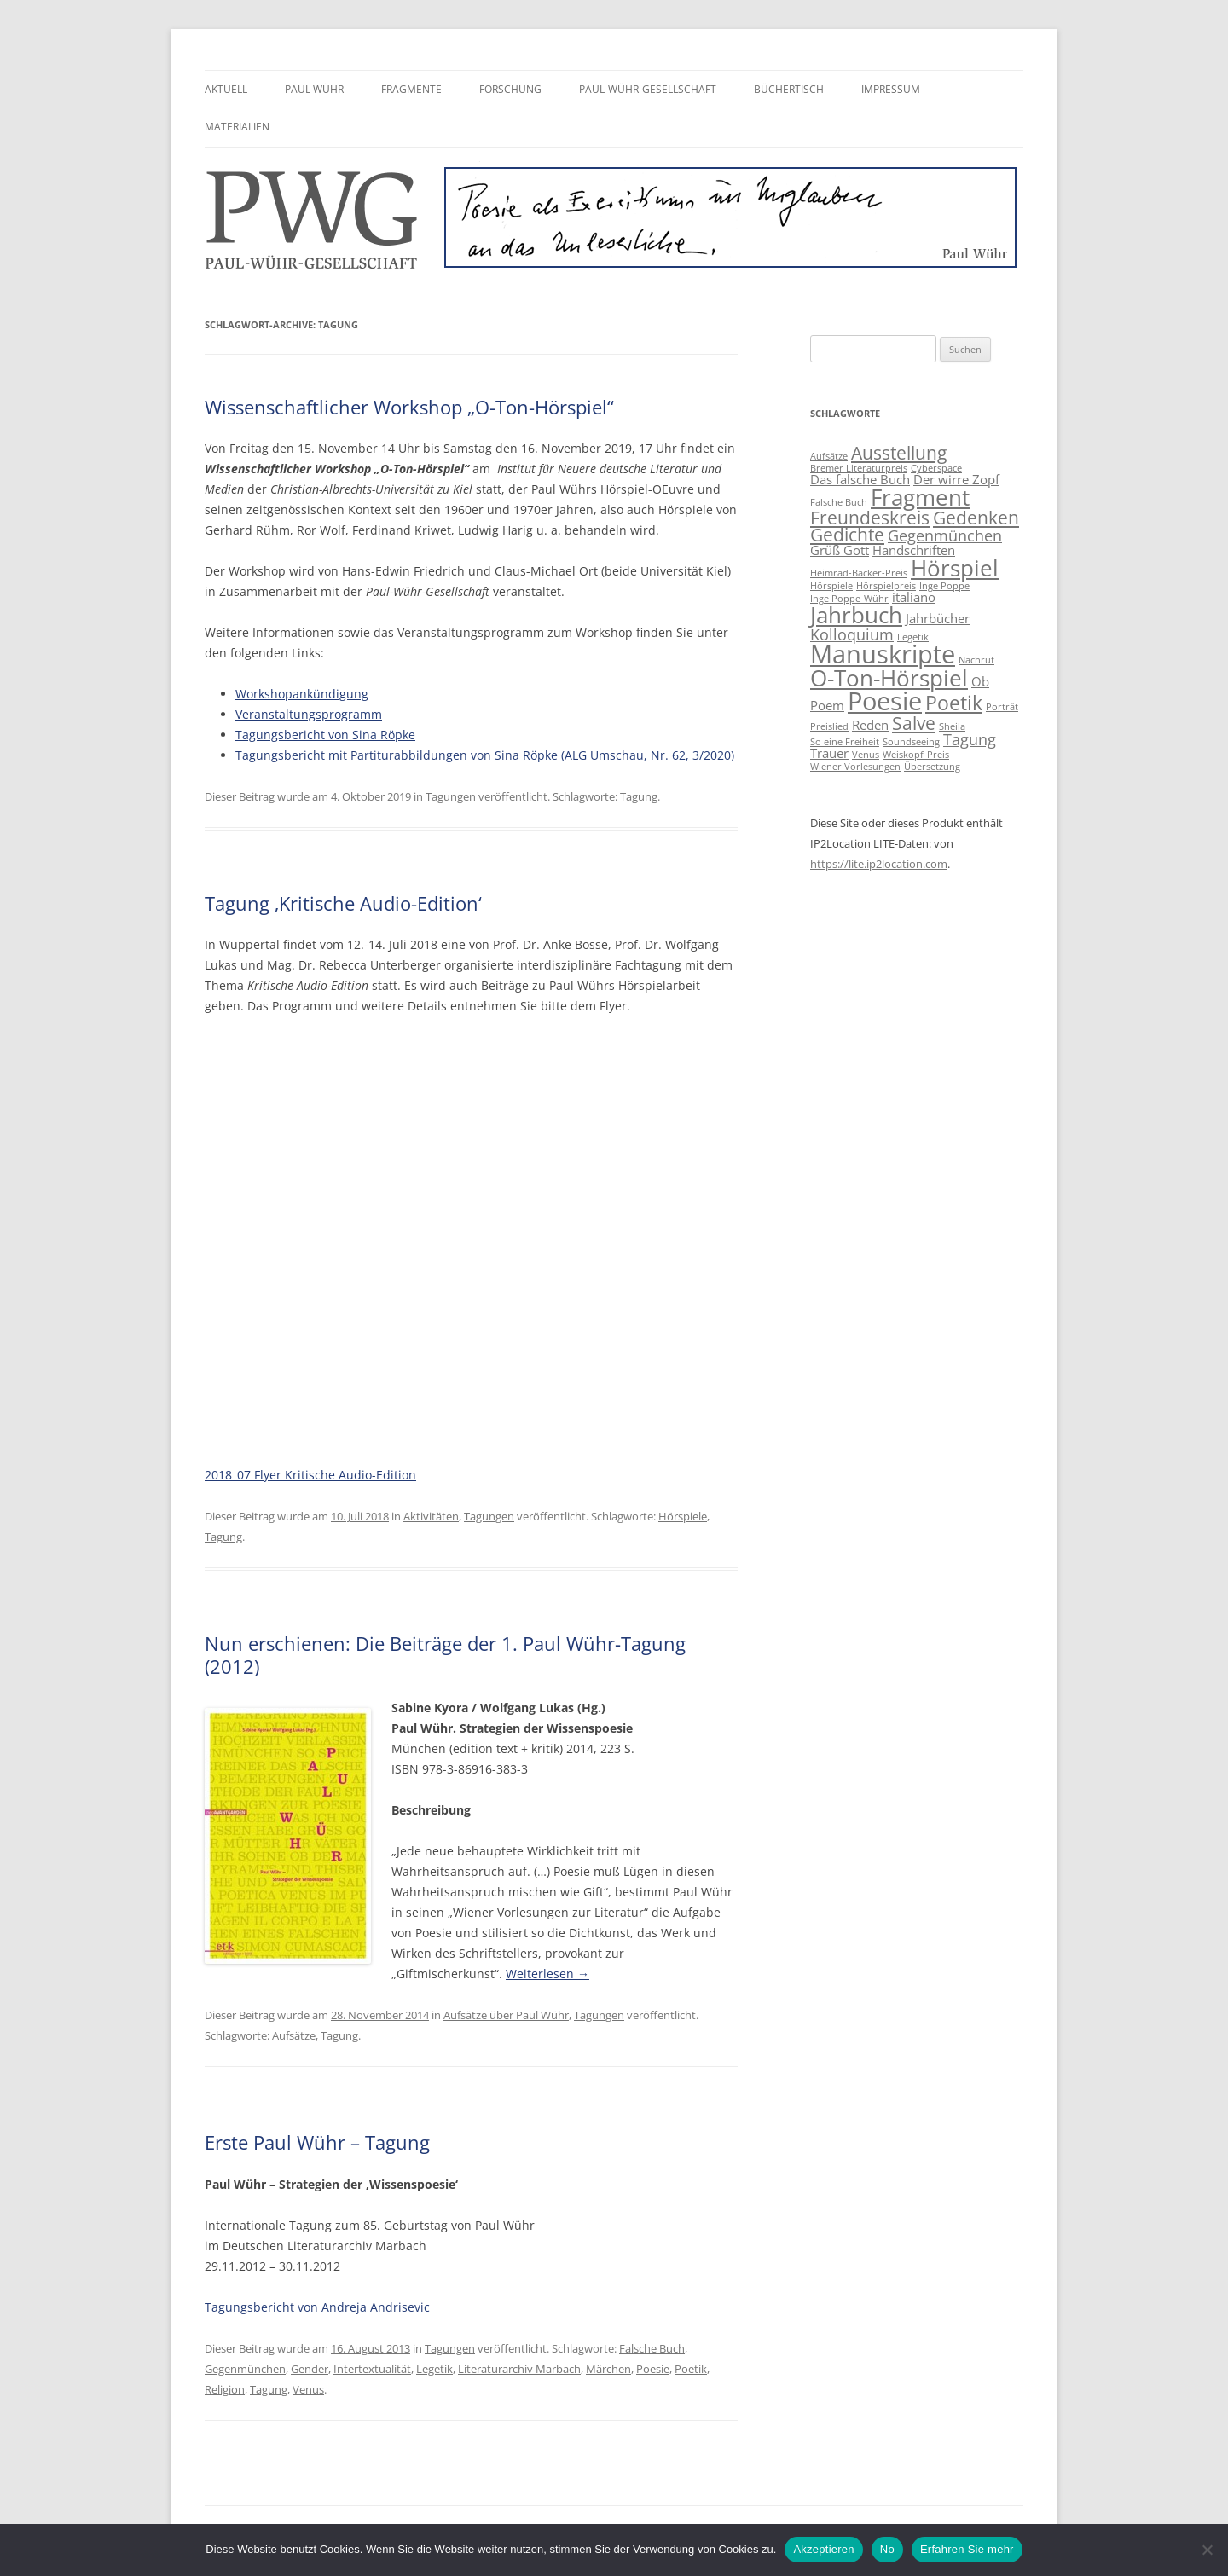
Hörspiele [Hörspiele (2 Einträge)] (831, 586)
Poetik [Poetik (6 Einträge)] (953, 702)
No (887, 2549)
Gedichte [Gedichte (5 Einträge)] (847, 535)
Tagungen (451, 796)
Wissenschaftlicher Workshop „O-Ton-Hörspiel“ (409, 407)
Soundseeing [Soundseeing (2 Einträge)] (911, 742)
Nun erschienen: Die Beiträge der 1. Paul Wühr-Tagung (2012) (445, 1654)
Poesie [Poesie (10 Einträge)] (885, 701)
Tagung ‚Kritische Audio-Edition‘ (343, 903)
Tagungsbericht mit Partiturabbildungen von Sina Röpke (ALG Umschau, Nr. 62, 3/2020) (484, 755)
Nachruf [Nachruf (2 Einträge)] (976, 660)
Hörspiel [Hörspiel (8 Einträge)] (955, 568)
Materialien (237, 126)
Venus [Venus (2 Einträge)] (865, 755)
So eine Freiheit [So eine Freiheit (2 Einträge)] (844, 742)
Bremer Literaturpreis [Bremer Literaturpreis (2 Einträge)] (858, 468)
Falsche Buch (652, 2348)
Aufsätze (294, 2035)
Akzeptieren (823, 2549)
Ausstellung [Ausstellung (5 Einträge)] (899, 453)
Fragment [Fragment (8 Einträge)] (920, 497)
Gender (309, 2368)
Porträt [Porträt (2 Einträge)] (1002, 707)
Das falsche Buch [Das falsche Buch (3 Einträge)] (860, 479)
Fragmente (411, 89)
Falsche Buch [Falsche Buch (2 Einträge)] (838, 502)
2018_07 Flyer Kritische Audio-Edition (310, 1475)
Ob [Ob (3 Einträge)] (980, 681)
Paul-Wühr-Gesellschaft (647, 89)
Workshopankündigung (301, 694)
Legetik (434, 2368)
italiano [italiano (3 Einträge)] (913, 596)
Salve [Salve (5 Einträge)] (913, 723)
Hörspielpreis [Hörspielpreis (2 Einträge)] (886, 586)
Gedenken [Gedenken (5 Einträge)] (976, 518)
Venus (308, 2389)
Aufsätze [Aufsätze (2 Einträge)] (829, 456)
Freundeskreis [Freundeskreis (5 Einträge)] (870, 518)
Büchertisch (789, 89)
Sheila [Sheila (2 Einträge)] (952, 726)
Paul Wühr (314, 89)
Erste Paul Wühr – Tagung (317, 2142)
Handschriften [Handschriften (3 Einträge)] (913, 550)
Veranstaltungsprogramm (308, 714)
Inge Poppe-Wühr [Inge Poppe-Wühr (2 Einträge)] (849, 599)
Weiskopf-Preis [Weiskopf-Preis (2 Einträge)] (916, 755)
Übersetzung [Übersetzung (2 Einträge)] (932, 767)
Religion (225, 2389)
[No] (1206, 2549)
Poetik (691, 2368)
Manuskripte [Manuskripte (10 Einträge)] (882, 654)
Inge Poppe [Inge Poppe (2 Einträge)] (944, 586)
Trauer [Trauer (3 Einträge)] (829, 752)
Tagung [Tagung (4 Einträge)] (969, 739)
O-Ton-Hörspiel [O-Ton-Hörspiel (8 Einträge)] (889, 678)
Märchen (608, 2368)
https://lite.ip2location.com (878, 863)
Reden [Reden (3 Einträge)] (870, 724)
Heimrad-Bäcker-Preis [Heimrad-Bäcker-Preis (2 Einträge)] (858, 573)
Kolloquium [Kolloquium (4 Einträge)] (852, 634)
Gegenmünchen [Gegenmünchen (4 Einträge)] (945, 535)
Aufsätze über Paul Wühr (506, 2015)
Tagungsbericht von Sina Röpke (325, 734)
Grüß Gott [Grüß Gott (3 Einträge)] (839, 550)
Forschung (510, 89)
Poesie (652, 2368)
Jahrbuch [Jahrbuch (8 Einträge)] (856, 614)
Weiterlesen (547, 1973)
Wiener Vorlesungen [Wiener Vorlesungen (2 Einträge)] (855, 767)
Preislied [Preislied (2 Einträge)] (829, 726)
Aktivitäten (431, 1516)
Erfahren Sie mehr (967, 2549)
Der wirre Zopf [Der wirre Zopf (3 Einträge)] (956, 479)
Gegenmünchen (245, 2368)
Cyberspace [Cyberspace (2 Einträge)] (936, 468)
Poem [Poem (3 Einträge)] (827, 705)
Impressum (890, 89)
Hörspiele (682, 1516)
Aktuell (226, 89)
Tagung (638, 796)
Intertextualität (372, 2368)
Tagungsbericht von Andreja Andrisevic (317, 2307)
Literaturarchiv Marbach (519, 2368)
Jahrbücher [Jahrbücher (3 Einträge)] (938, 618)
